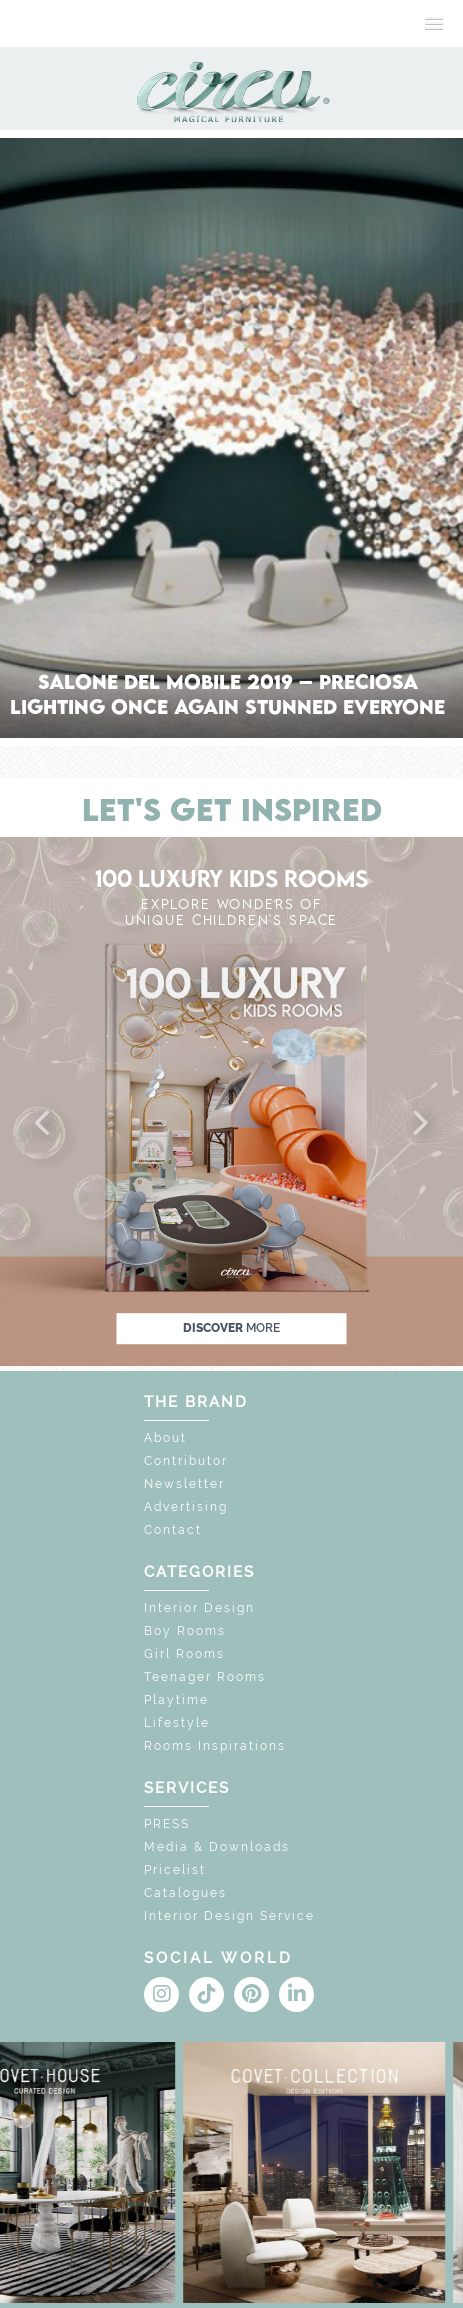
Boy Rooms (185, 1631)
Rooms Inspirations (215, 1746)
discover (231, 1328)
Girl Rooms (184, 1654)
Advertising (186, 1507)
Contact (173, 1530)
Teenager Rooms (205, 1677)
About (165, 1438)
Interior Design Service (229, 1916)
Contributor (186, 1461)
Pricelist (175, 1870)
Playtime (176, 1700)
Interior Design (199, 1608)
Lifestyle (177, 1723)
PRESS (167, 1824)
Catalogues (185, 1893)
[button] (44, 1124)
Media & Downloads (217, 1847)
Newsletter (184, 1484)
